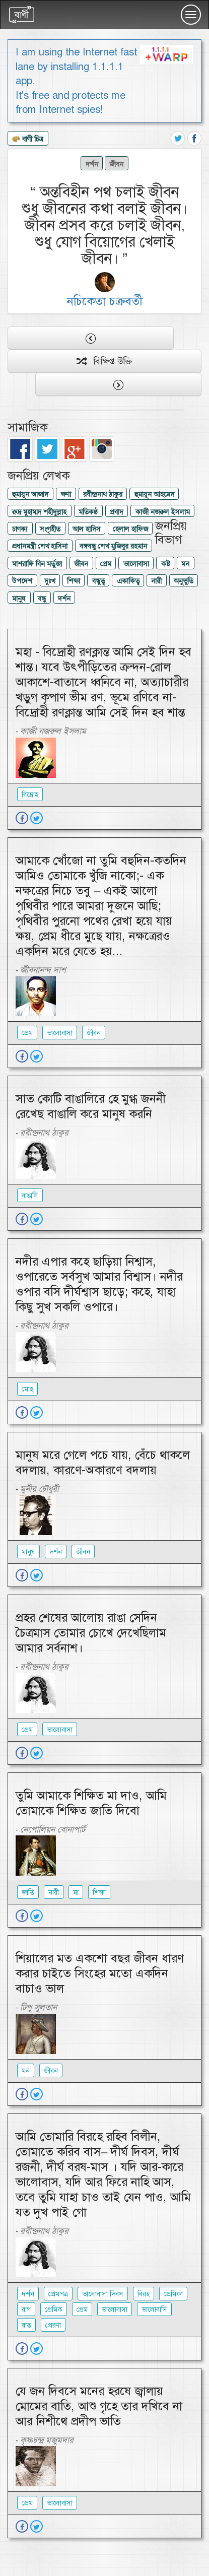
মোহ (27, 1389)
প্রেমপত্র (58, 2293)
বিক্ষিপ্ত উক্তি (104, 361)
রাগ (26, 2309)
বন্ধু (42, 598)
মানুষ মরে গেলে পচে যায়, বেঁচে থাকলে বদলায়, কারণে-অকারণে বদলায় (103, 1462)
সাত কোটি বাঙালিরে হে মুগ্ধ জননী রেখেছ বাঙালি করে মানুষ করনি (91, 1106)
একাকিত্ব (128, 580)
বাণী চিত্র (27, 139)
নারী (156, 580)
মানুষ (19, 598)
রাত (26, 2325)
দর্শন (92, 163)
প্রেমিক (53, 2309)
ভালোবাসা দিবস (102, 2293)
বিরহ (143, 2293)
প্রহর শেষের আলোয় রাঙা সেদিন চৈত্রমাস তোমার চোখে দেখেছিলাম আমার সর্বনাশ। (91, 1633)
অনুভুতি (183, 580)
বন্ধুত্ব (98, 580)
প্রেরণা (53, 2325)
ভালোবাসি (154, 2309)
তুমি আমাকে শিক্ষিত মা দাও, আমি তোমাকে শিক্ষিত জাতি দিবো (91, 1803)
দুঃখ (49, 580)
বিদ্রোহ (30, 794)
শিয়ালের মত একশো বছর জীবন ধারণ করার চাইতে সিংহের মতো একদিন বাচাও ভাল (100, 1973)
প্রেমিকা (173, 2293)
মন (185, 563)
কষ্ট (165, 563)
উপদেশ (22, 580)
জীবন (116, 163)
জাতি (28, 1892)
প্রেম (105, 563)
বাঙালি (30, 1195)
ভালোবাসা (136, 563)
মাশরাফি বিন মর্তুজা (37, 563)
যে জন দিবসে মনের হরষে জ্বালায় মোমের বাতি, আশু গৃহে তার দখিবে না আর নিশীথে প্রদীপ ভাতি (99, 2406)
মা (76, 1892)
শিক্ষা (73, 580)
